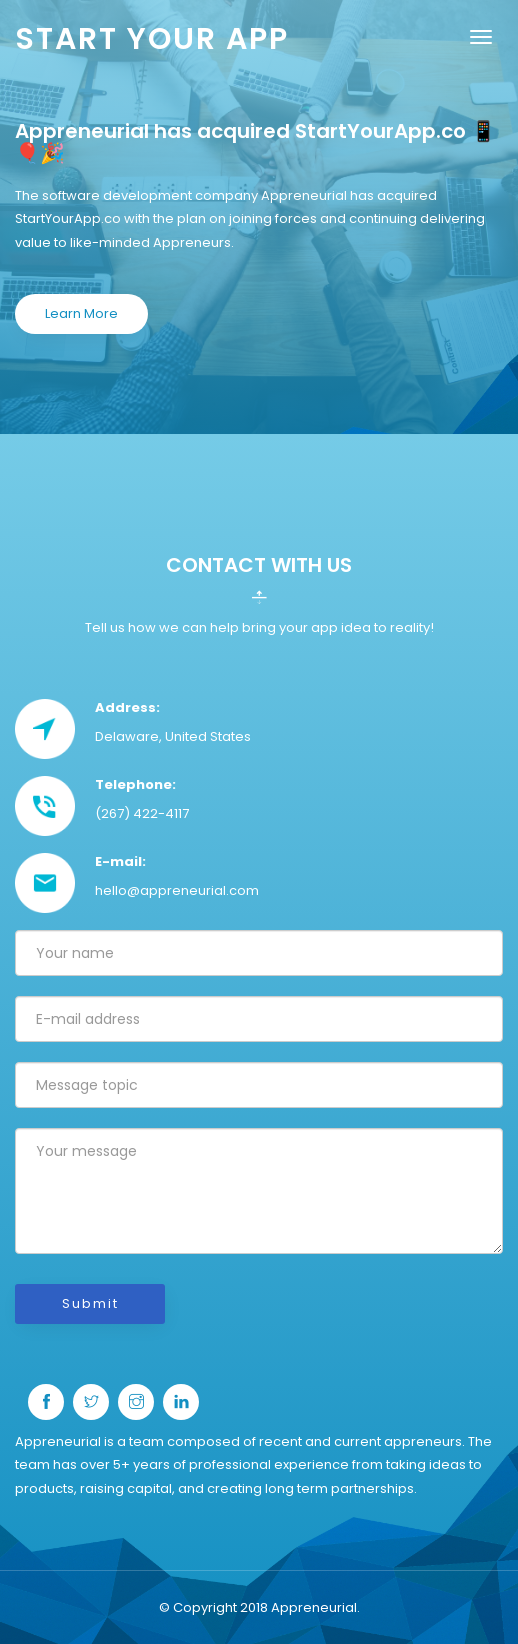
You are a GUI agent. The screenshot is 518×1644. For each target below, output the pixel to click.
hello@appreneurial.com (177, 890)
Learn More (81, 313)
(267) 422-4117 (142, 813)
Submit (90, 1303)
